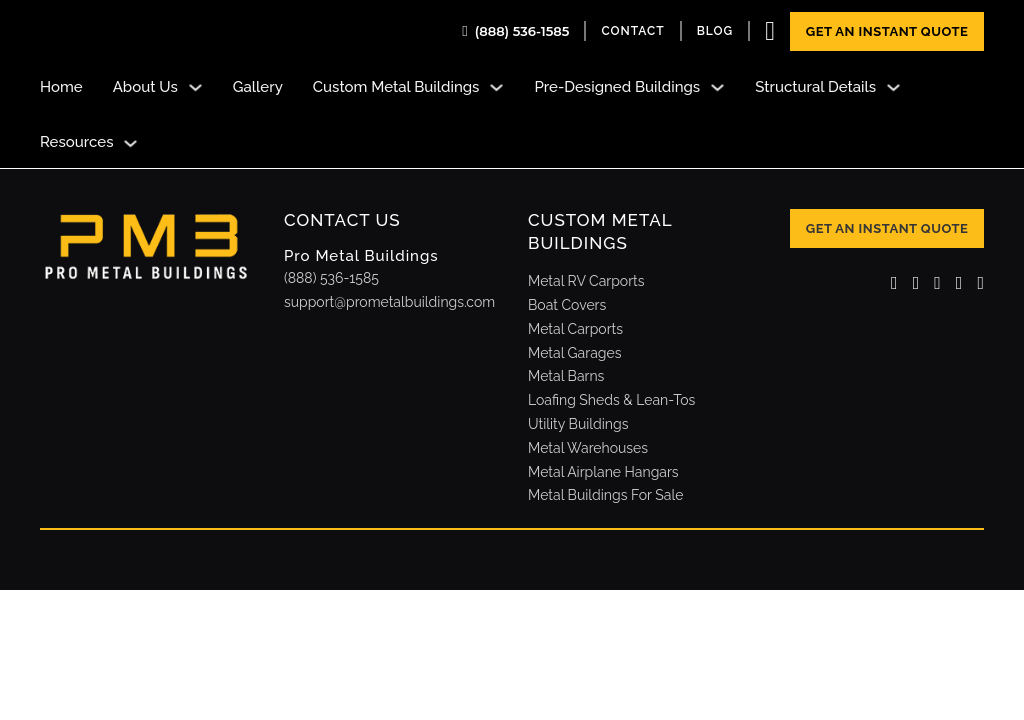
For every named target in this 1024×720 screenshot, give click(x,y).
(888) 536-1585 (522, 31)
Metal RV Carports (586, 281)
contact (632, 31)
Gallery (258, 87)
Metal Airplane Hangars (603, 472)
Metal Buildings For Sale (605, 495)
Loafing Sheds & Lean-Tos (611, 400)
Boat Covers (567, 305)
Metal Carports (575, 329)
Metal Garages (574, 353)
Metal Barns (566, 376)
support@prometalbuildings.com (389, 302)
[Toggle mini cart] (770, 31)
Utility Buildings (578, 424)
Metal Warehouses (588, 448)
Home (61, 87)
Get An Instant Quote (887, 31)
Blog (715, 31)
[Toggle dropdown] (195, 87)
